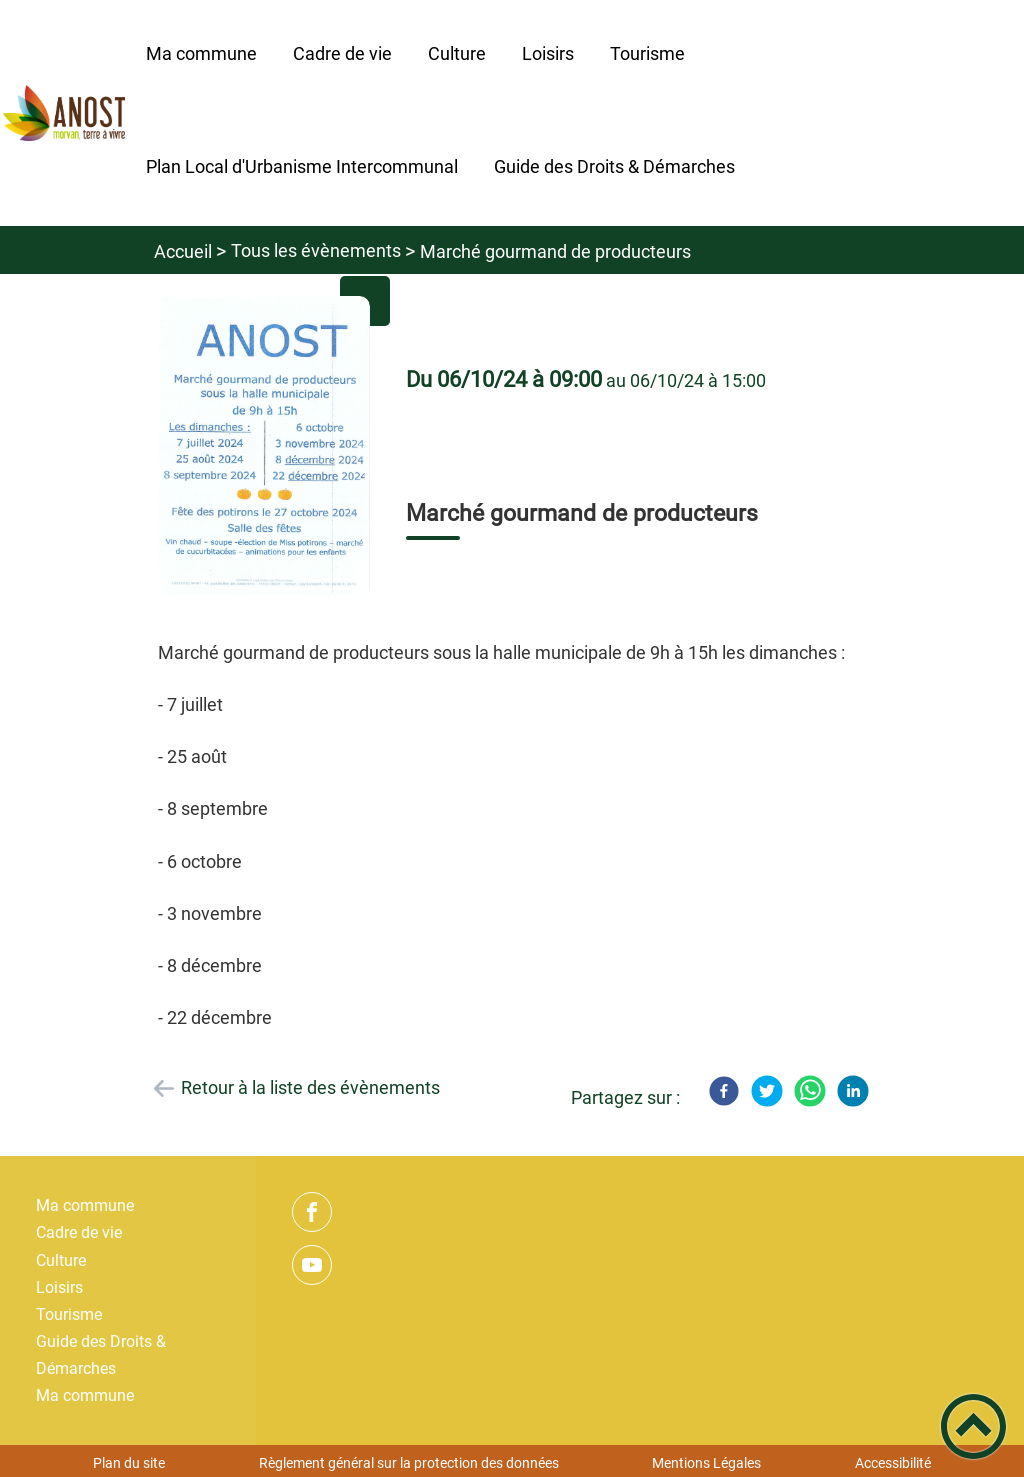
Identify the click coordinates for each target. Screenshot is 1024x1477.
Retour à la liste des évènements (310, 1087)
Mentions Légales (706, 1463)
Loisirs (59, 1287)
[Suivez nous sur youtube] (312, 1265)
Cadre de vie (79, 1232)
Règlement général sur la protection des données (409, 1463)
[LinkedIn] (853, 1091)
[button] (973, 1426)
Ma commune (85, 1205)
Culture (61, 1260)
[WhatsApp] (810, 1091)
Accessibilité (893, 1463)
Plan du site (129, 1463)
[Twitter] (767, 1091)
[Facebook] (724, 1091)
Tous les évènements (316, 250)
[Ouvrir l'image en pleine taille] (264, 447)
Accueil (183, 251)
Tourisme (69, 1314)
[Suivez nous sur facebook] (312, 1212)
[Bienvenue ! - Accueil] (64, 113)
